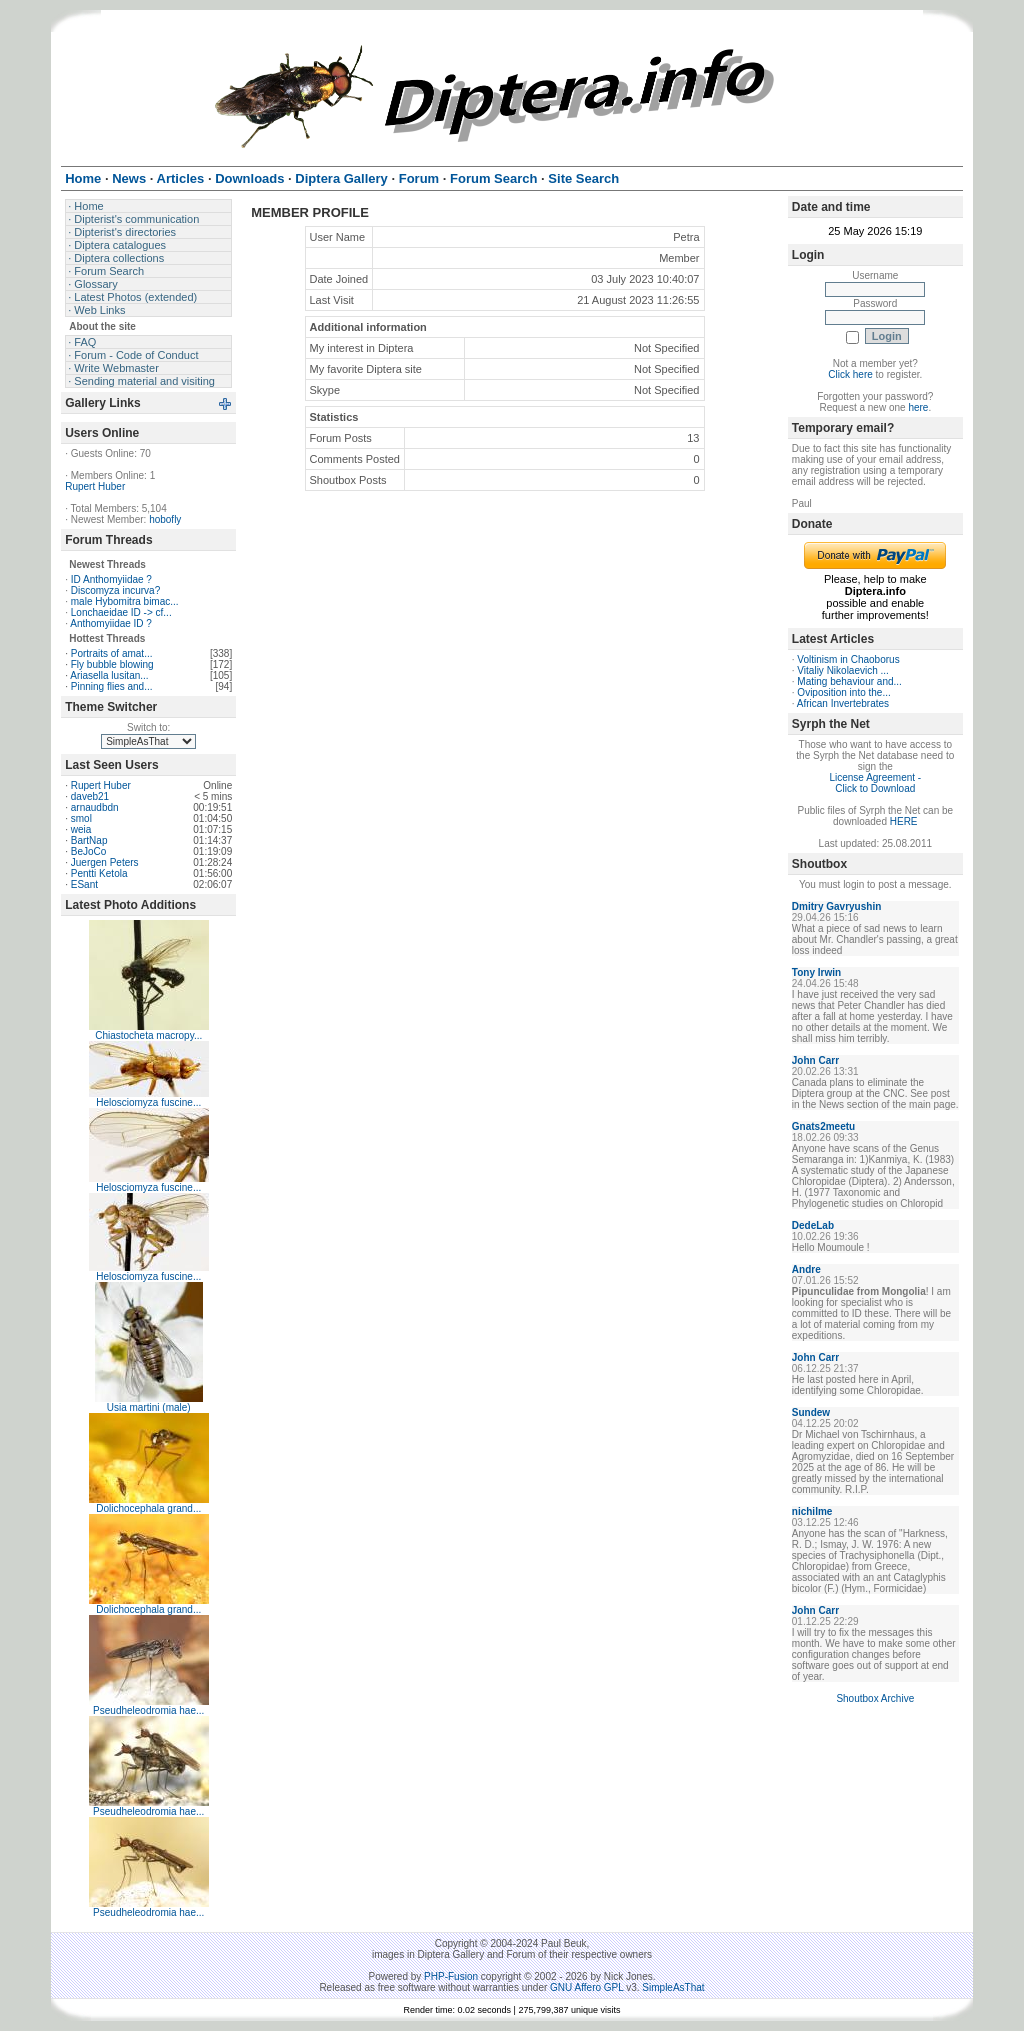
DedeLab (813, 1225)
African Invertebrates (843, 703)
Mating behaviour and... (849, 681)
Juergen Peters (105, 862)
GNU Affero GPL (586, 1987)
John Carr (815, 1060)
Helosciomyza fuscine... (148, 1102)
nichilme (812, 1511)
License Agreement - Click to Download (875, 783)
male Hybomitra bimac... (125, 601)
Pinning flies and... (112, 686)
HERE (904, 821)
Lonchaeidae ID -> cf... (121, 612)
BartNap (89, 840)
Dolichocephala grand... (148, 1508)
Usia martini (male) (149, 1407)
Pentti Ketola (99, 873)
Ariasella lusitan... (109, 675)
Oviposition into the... (843, 692)
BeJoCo (89, 851)
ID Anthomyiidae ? (111, 579)
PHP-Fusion (451, 1976)
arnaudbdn (95, 807)
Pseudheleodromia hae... (148, 1710)
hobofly (165, 519)
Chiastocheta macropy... (148, 1035)
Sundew (811, 1412)
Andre (806, 1269)
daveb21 (90, 796)
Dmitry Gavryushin (836, 906)
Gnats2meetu (823, 1126)
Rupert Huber (95, 486)
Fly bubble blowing (112, 664)
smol (81, 818)
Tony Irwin (816, 972)
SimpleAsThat (673, 1987)
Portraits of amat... (112, 653)
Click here (850, 374)
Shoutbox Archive (875, 1698)
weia (81, 829)
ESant (84, 884)
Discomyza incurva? (115, 590)
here (918, 407)
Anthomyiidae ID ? (111, 623)
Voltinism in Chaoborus (848, 659)
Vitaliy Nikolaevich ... (843, 670)
